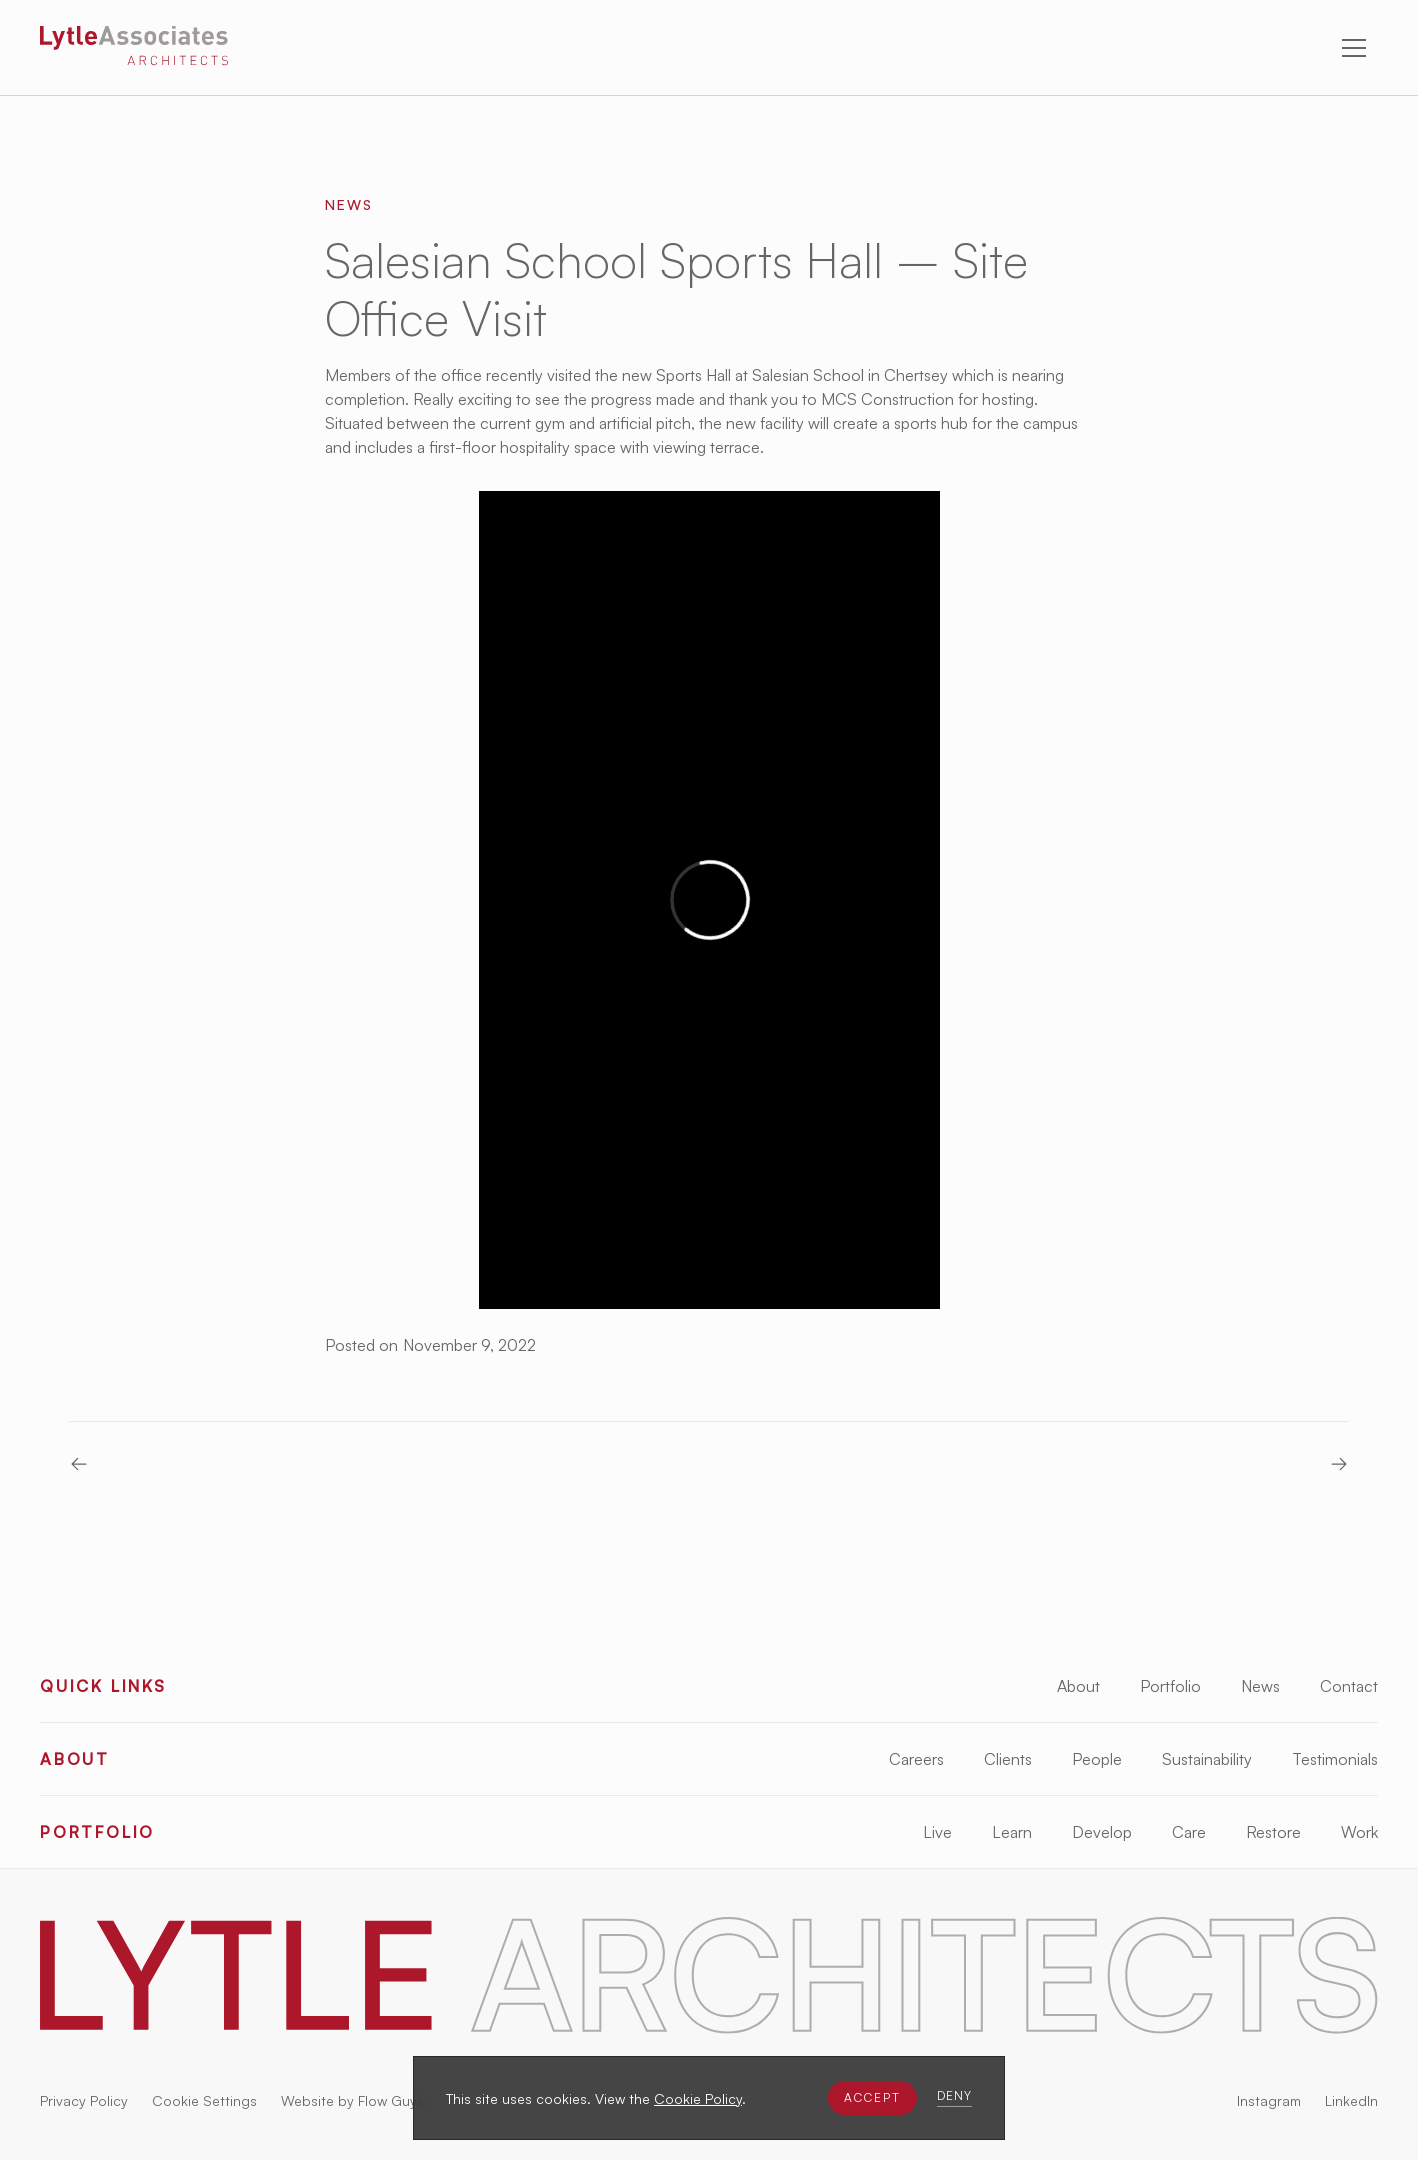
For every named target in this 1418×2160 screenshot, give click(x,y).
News (1260, 1686)
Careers (916, 1759)
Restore (1273, 1832)
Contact (1349, 1686)
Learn (1012, 1832)
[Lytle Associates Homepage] (134, 49)
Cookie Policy (698, 2098)
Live (937, 1832)
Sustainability (1207, 1759)
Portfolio (1170, 1686)
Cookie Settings (204, 2100)
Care (1189, 1832)
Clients (1008, 1759)
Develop (1102, 1832)
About (1078, 1686)
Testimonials (1335, 1759)
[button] (872, 2098)
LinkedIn (1351, 2100)
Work (1359, 1832)
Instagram (1269, 2100)
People (1097, 1759)
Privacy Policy (84, 2100)
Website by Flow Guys (352, 2100)
